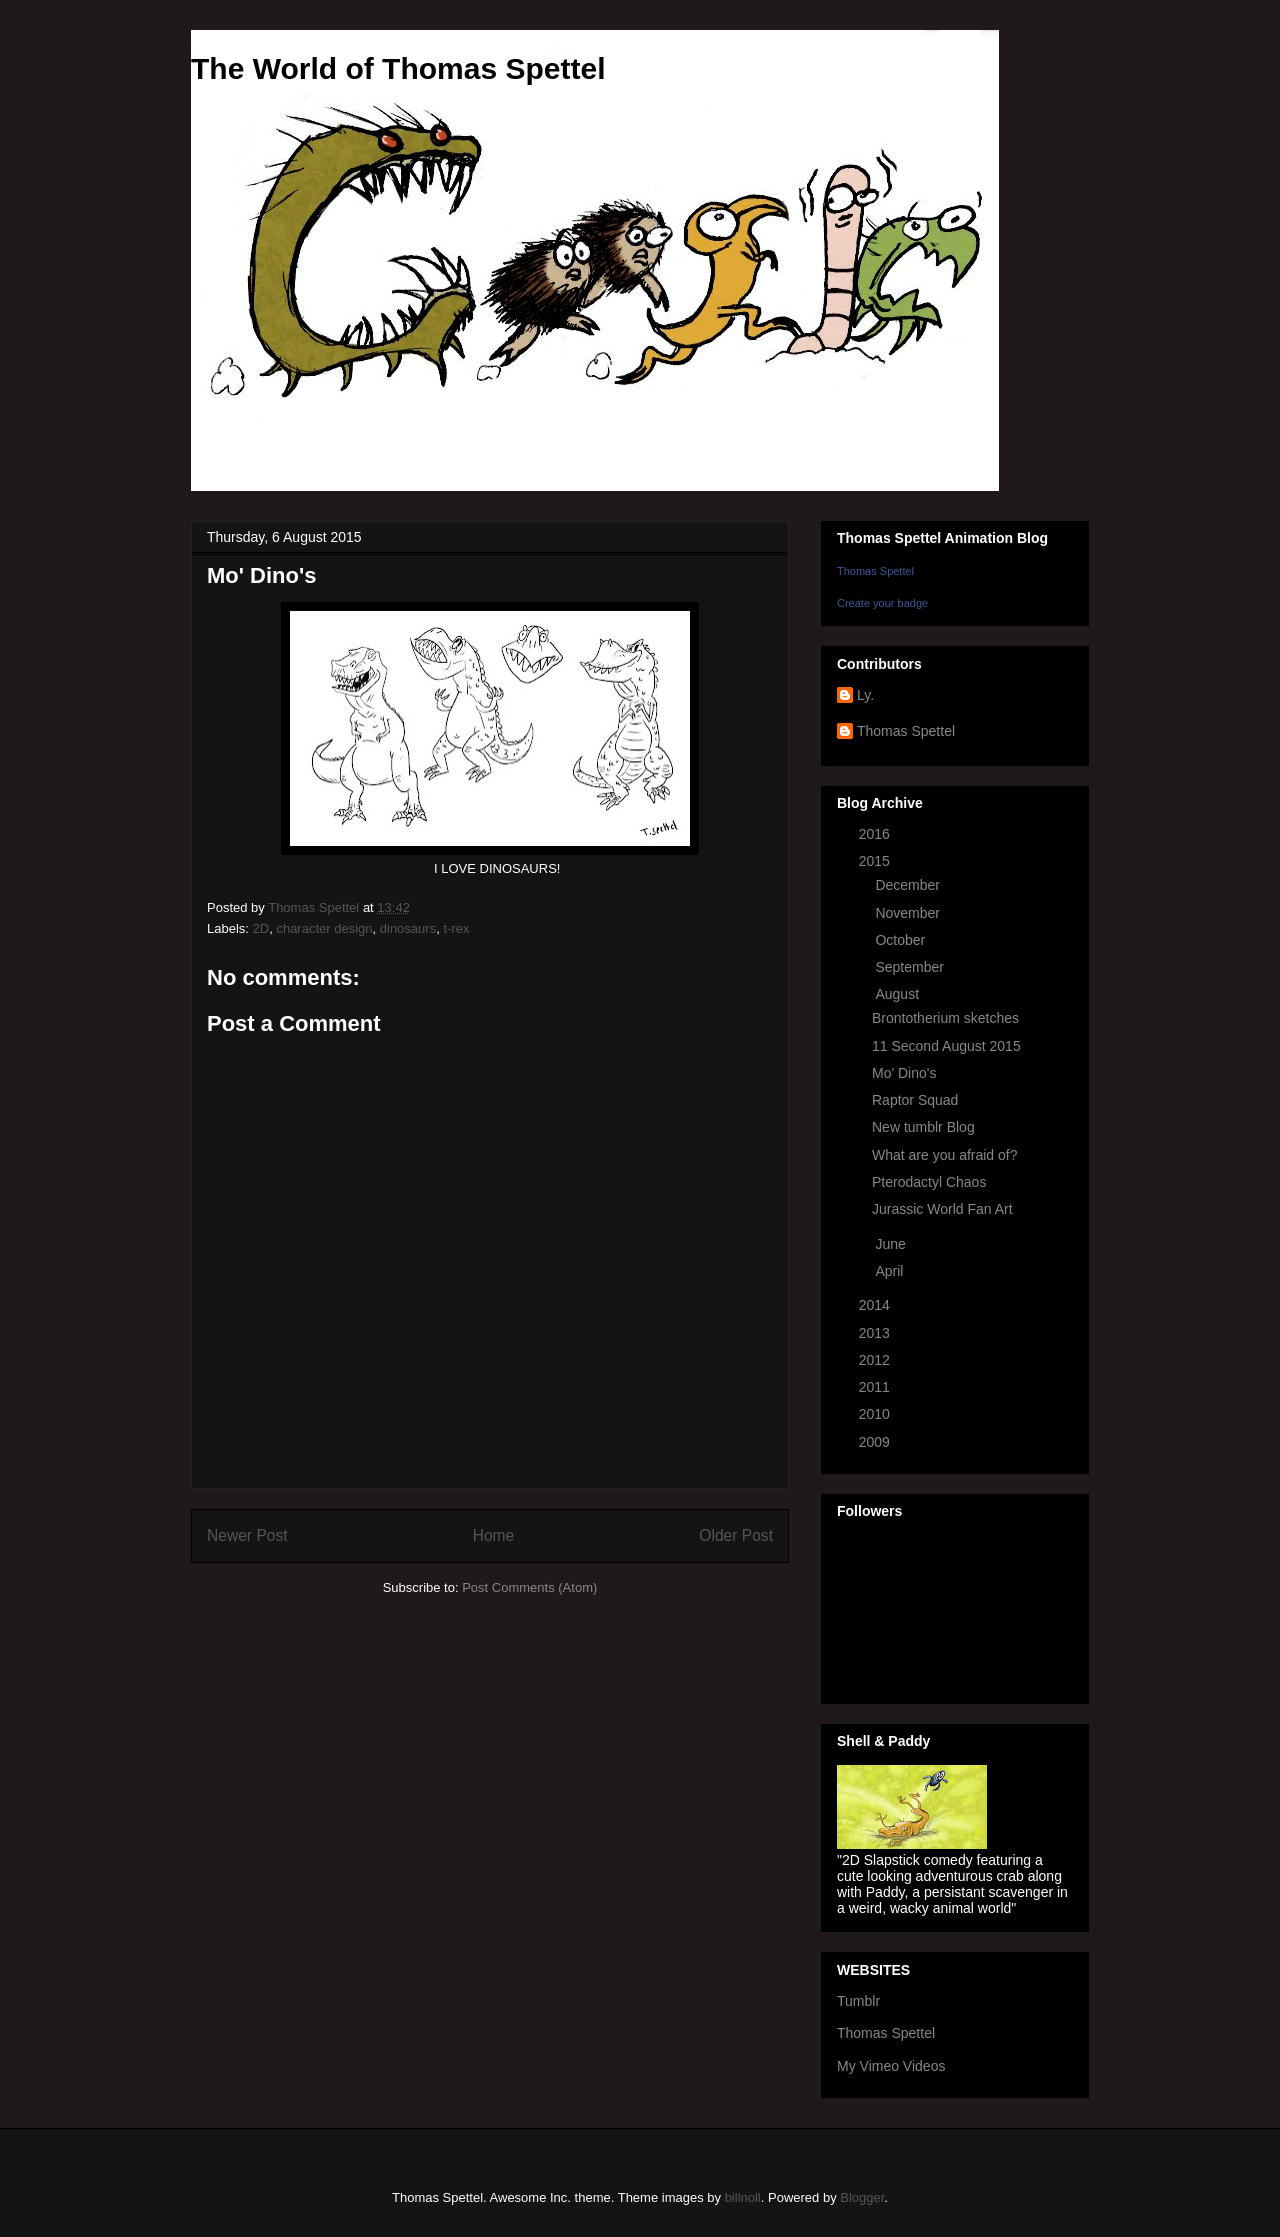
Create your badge (882, 603)
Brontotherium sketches (945, 1018)
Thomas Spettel (875, 571)
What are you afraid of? (945, 1155)
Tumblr (858, 2001)
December (909, 885)
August (898, 994)
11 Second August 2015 (946, 1046)
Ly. (865, 695)
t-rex (456, 928)
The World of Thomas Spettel (398, 68)
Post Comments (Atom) (529, 1587)
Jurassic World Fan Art (942, 1209)
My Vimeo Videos (891, 2066)
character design (324, 928)
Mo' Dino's (904, 1073)
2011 (876, 1387)
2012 (876, 1360)
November (909, 913)
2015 (876, 861)
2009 (876, 1442)
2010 (876, 1414)
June (892, 1244)
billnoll (743, 2197)
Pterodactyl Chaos (929, 1182)
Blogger (862, 2197)
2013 (876, 1333)
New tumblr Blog (923, 1127)
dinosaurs (408, 928)
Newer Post (247, 1535)
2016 (876, 834)
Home (494, 1535)
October (902, 940)
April (891, 1271)
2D (261, 928)
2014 (876, 1305)
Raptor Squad (915, 1100)
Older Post (736, 1535)
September (911, 967)
